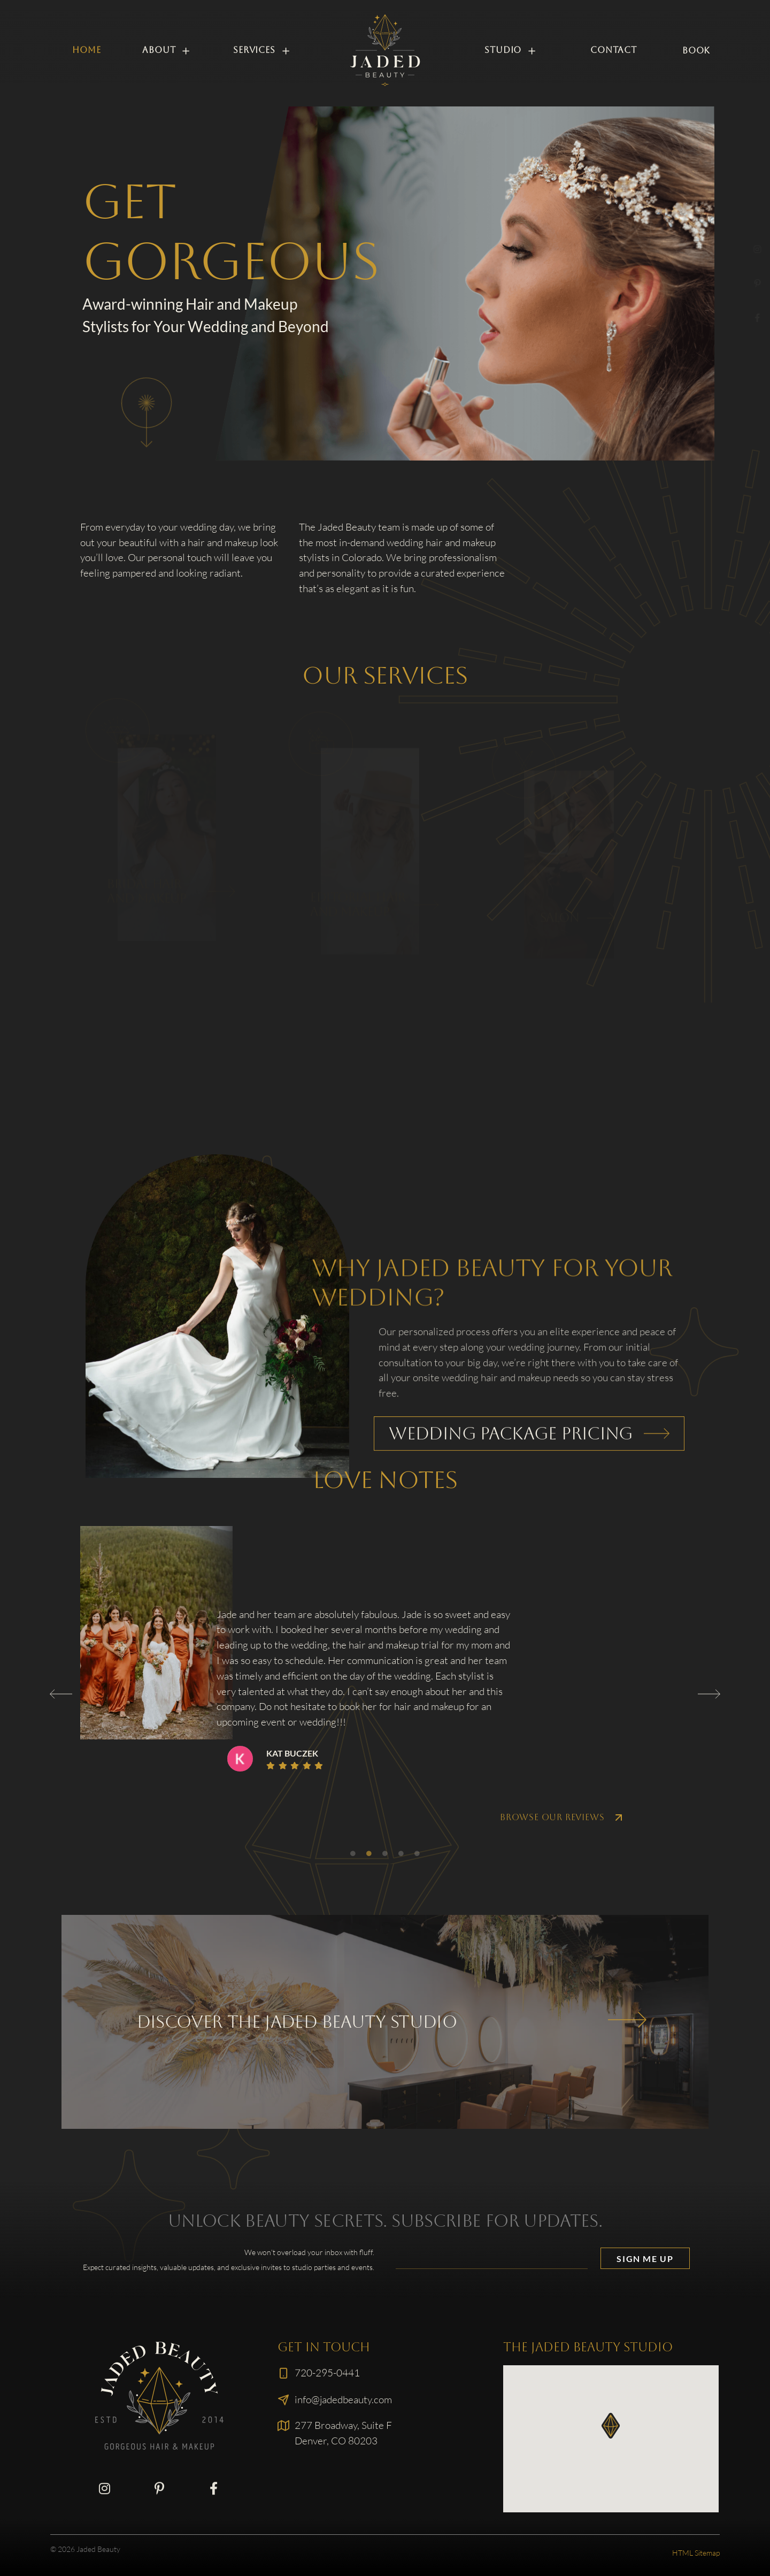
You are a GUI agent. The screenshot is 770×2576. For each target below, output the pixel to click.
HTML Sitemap (696, 2552)
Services (262, 50)
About (166, 50)
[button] (60, 1694)
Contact (613, 50)
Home (86, 50)
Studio (510, 50)
